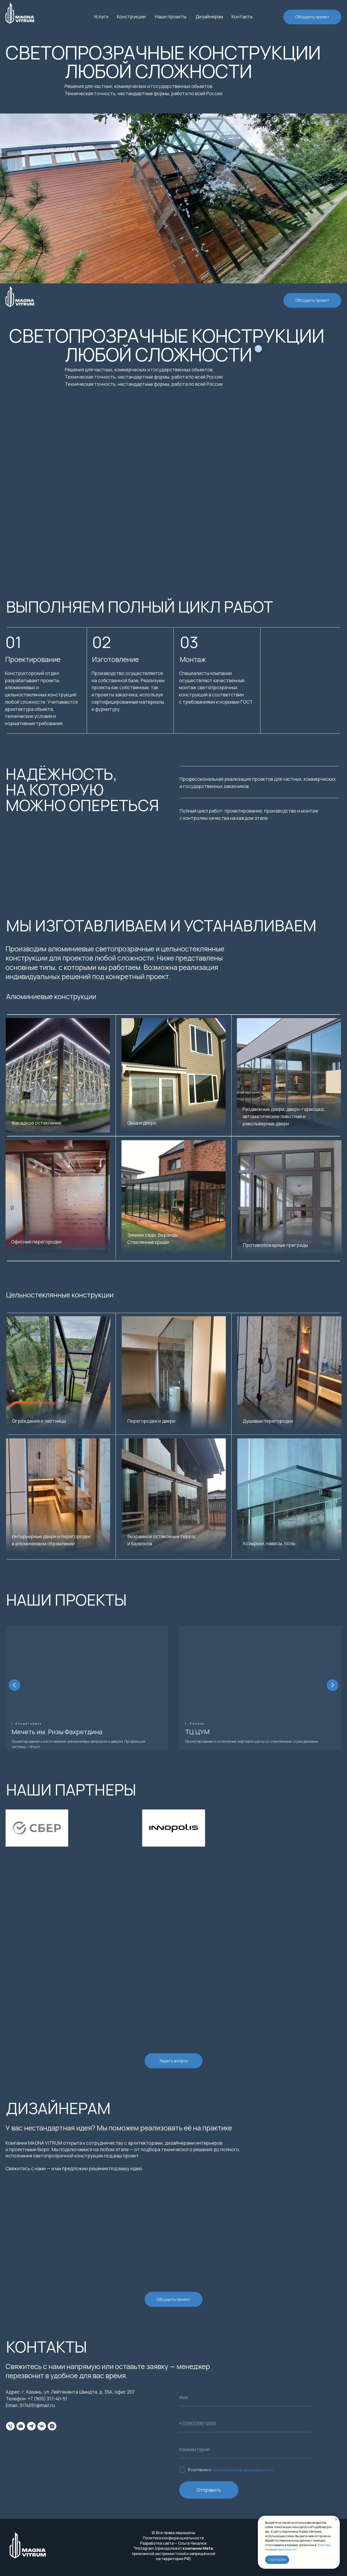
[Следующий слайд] (332, 1685)
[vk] (41, 2426)
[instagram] (52, 2426)
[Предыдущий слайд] (14, 1685)
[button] (58, 1373)
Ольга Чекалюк (192, 2543)
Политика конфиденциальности (173, 2538)
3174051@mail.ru (37, 2405)
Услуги (100, 16)
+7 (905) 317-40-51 (47, 2399)
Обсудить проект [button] (312, 17)
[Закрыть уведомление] (336, 2519)
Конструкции (131, 16)
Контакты (242, 16)
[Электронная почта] (20, 2426)
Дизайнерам (209, 16)
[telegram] (31, 2426)
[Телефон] (10, 2426)
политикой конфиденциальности (242, 2469)
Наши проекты (170, 16)
